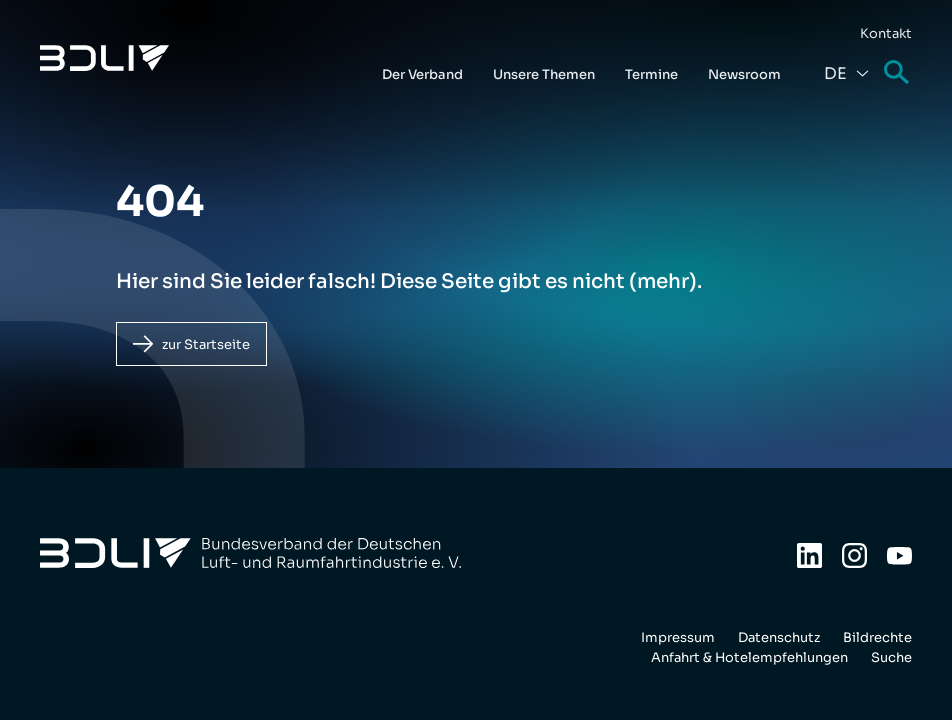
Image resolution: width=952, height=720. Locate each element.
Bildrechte (877, 637)
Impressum (678, 637)
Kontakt (886, 33)
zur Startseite (206, 344)
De (835, 73)
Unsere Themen (544, 74)
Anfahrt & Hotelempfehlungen (749, 657)
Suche (898, 73)
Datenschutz (779, 637)
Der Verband (422, 74)
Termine (651, 74)
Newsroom (744, 74)
